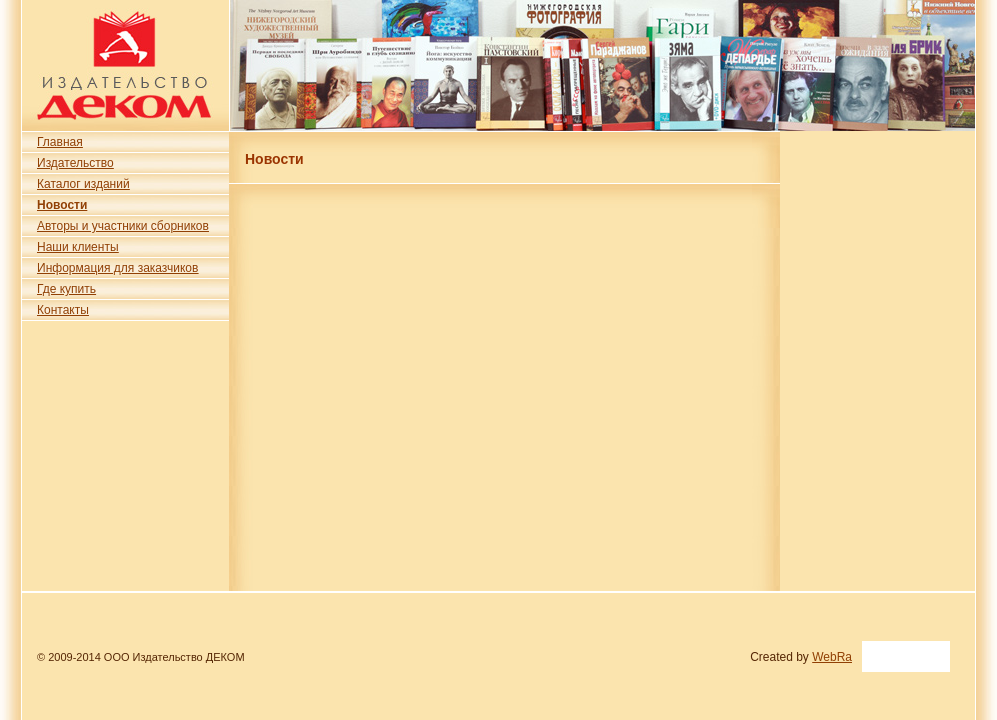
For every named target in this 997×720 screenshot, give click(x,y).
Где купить (66, 289)
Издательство (75, 163)
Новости (62, 205)
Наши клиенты (78, 247)
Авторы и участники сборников (123, 226)
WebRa (832, 657)
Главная (60, 142)
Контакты (63, 310)
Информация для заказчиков (117, 268)
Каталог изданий (83, 184)
